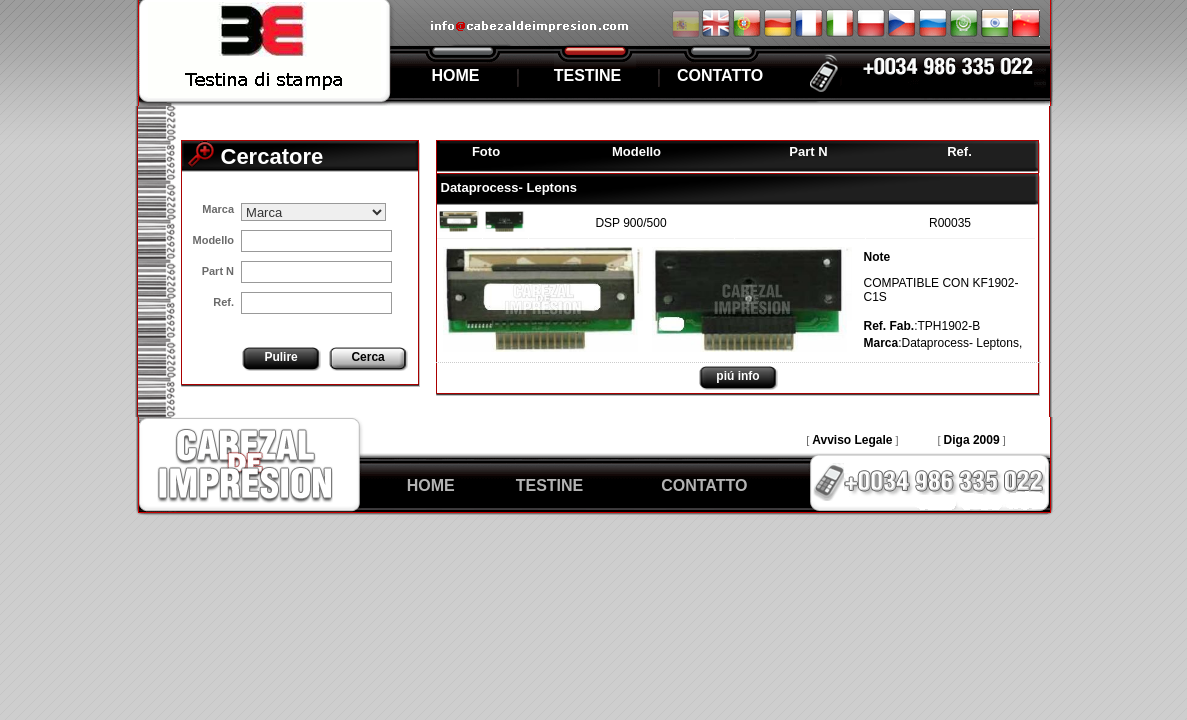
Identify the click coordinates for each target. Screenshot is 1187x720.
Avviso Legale (852, 440)
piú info (737, 376)
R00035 (950, 223)
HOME (456, 75)
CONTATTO (720, 75)
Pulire (280, 357)
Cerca (367, 357)
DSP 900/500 (630, 223)
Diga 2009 (972, 440)
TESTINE (588, 75)
